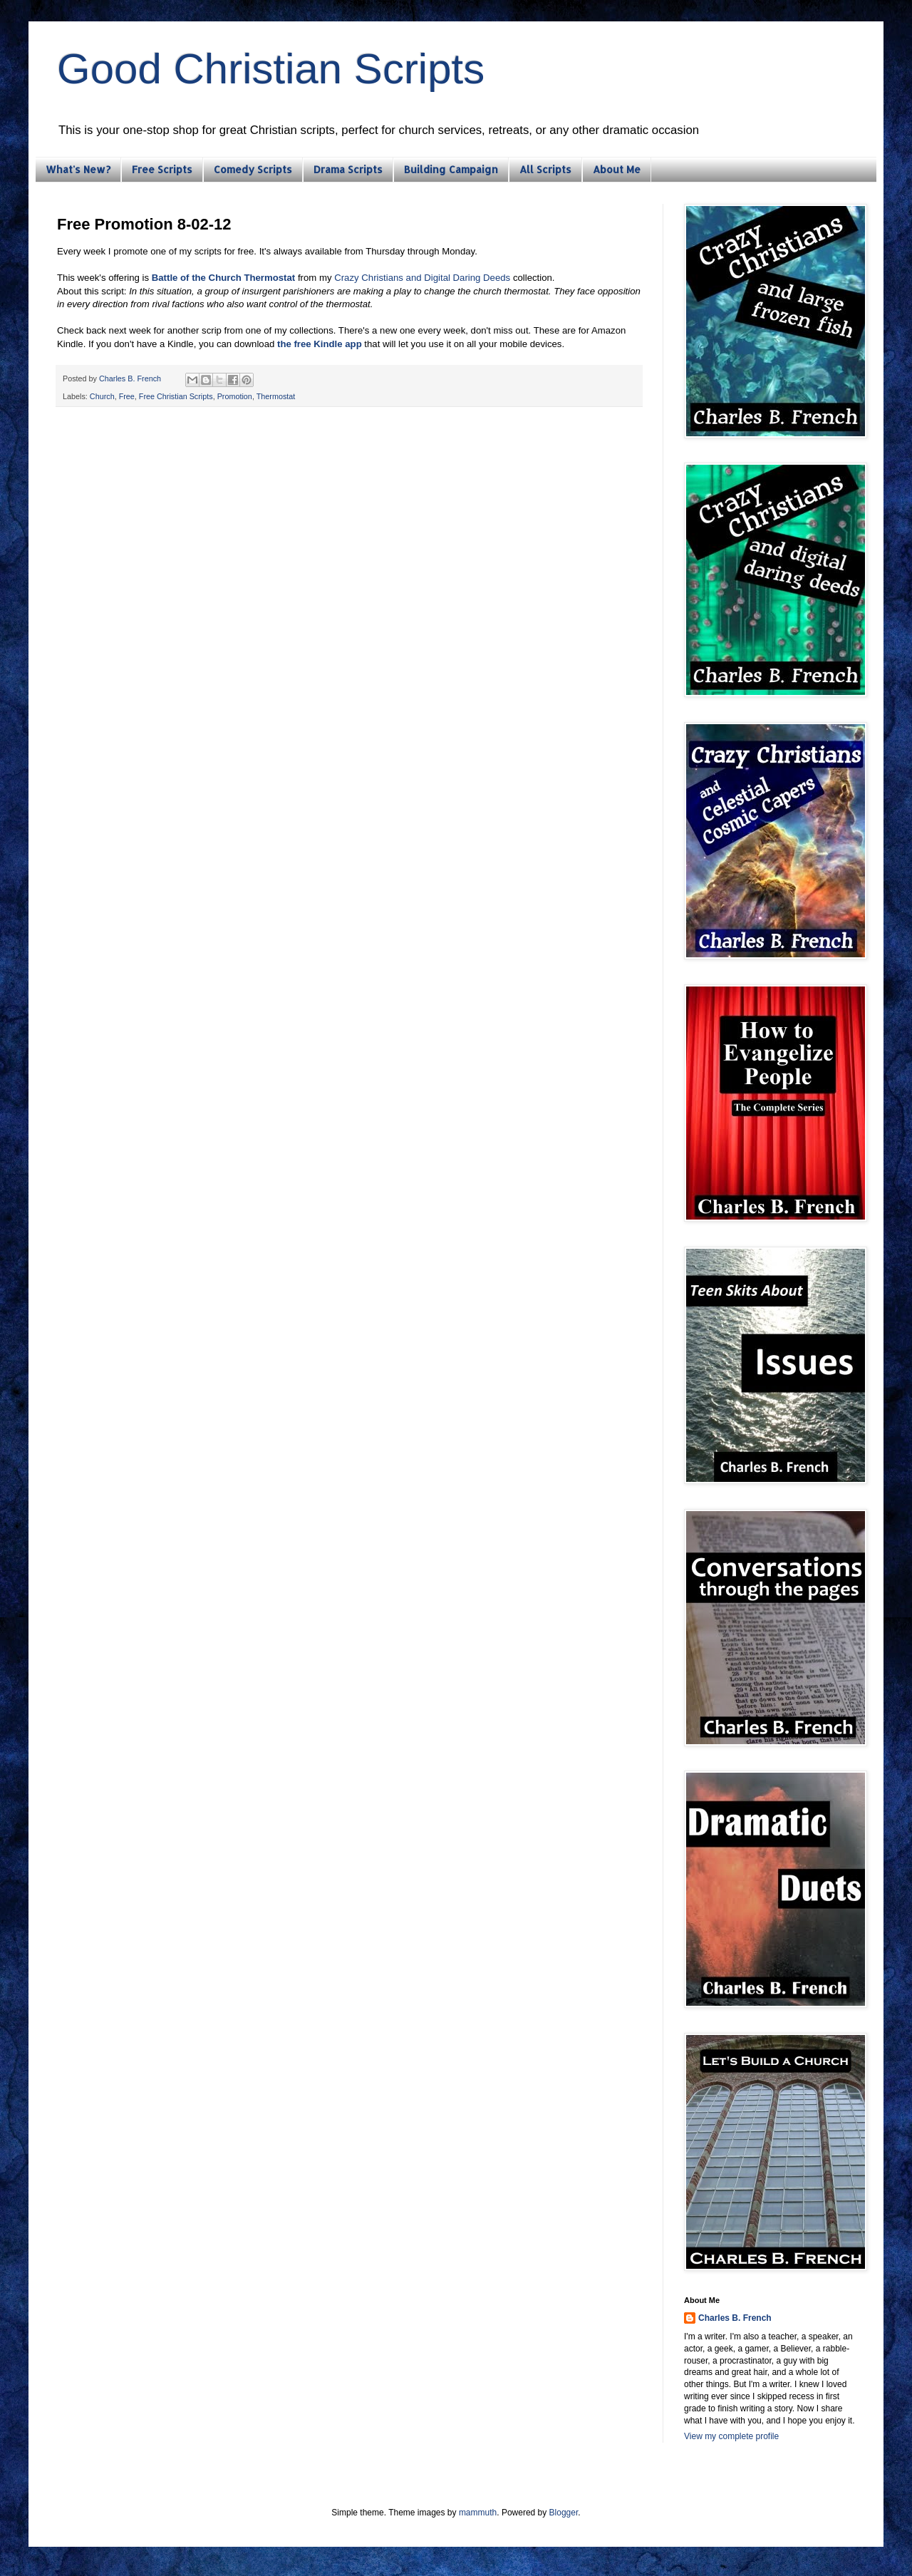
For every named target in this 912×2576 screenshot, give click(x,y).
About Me (617, 169)
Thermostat (276, 396)
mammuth (478, 2513)
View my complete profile (731, 2436)
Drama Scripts (348, 169)
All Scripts (545, 169)
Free (127, 396)
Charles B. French (735, 2318)
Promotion (234, 396)
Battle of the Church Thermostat (224, 277)
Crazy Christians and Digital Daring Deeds (422, 277)
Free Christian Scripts (176, 396)
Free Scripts (162, 169)
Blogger (564, 2513)
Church (102, 396)
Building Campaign (451, 169)
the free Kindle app (319, 344)
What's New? (78, 169)
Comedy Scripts (253, 169)
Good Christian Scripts (270, 69)
